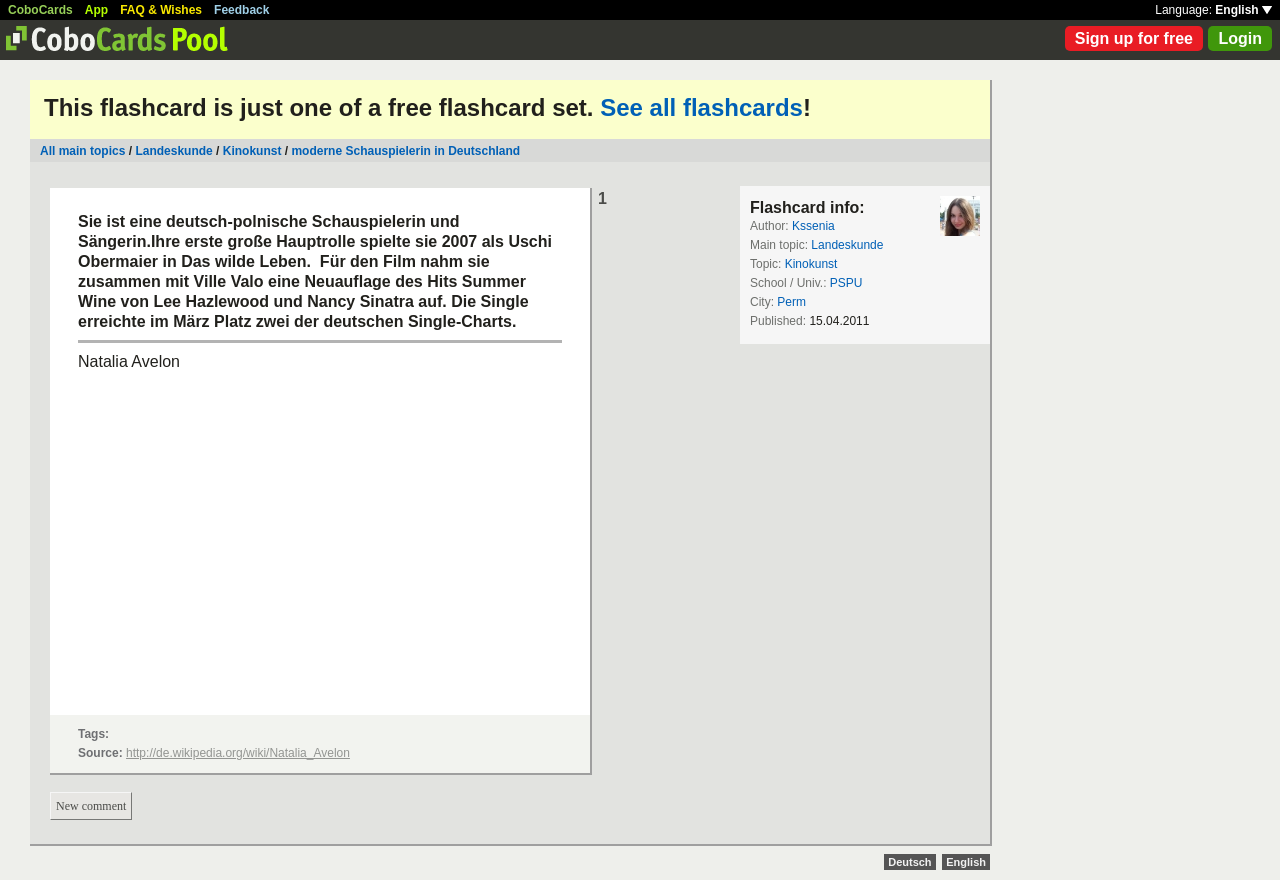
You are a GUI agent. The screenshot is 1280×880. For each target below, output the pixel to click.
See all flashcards (701, 107)
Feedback (241, 10)
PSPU (846, 283)
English (1243, 10)
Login (1240, 38)
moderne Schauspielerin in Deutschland (405, 151)
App (96, 10)
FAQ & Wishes (161, 10)
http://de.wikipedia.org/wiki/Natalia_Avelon (238, 753)
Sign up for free (1134, 38)
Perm (791, 302)
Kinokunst (252, 151)
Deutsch (909, 862)
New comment (91, 806)
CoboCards (40, 10)
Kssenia (813, 226)
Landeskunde (173, 151)
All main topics (82, 151)
